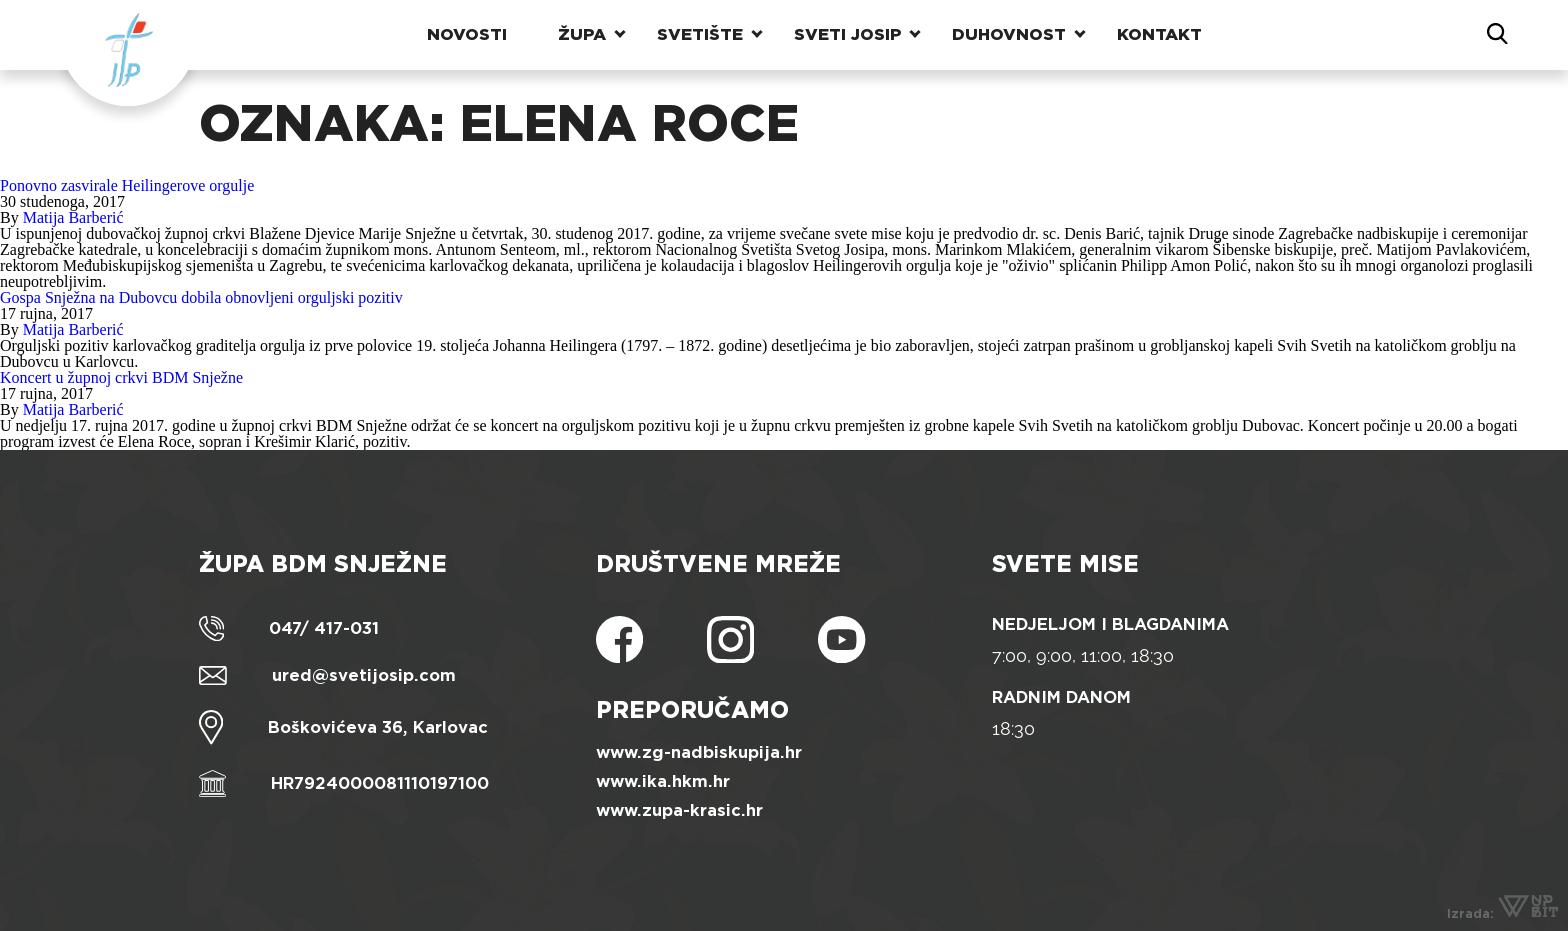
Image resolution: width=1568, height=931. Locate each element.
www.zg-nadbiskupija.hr (699, 752)
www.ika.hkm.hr (663, 781)
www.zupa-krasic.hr (679, 810)
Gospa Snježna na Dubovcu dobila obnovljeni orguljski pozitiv (201, 297)
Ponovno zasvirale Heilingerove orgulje (127, 185)
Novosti (467, 34)
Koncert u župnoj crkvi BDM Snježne (121, 377)
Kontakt (1159, 34)
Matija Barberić (73, 217)
